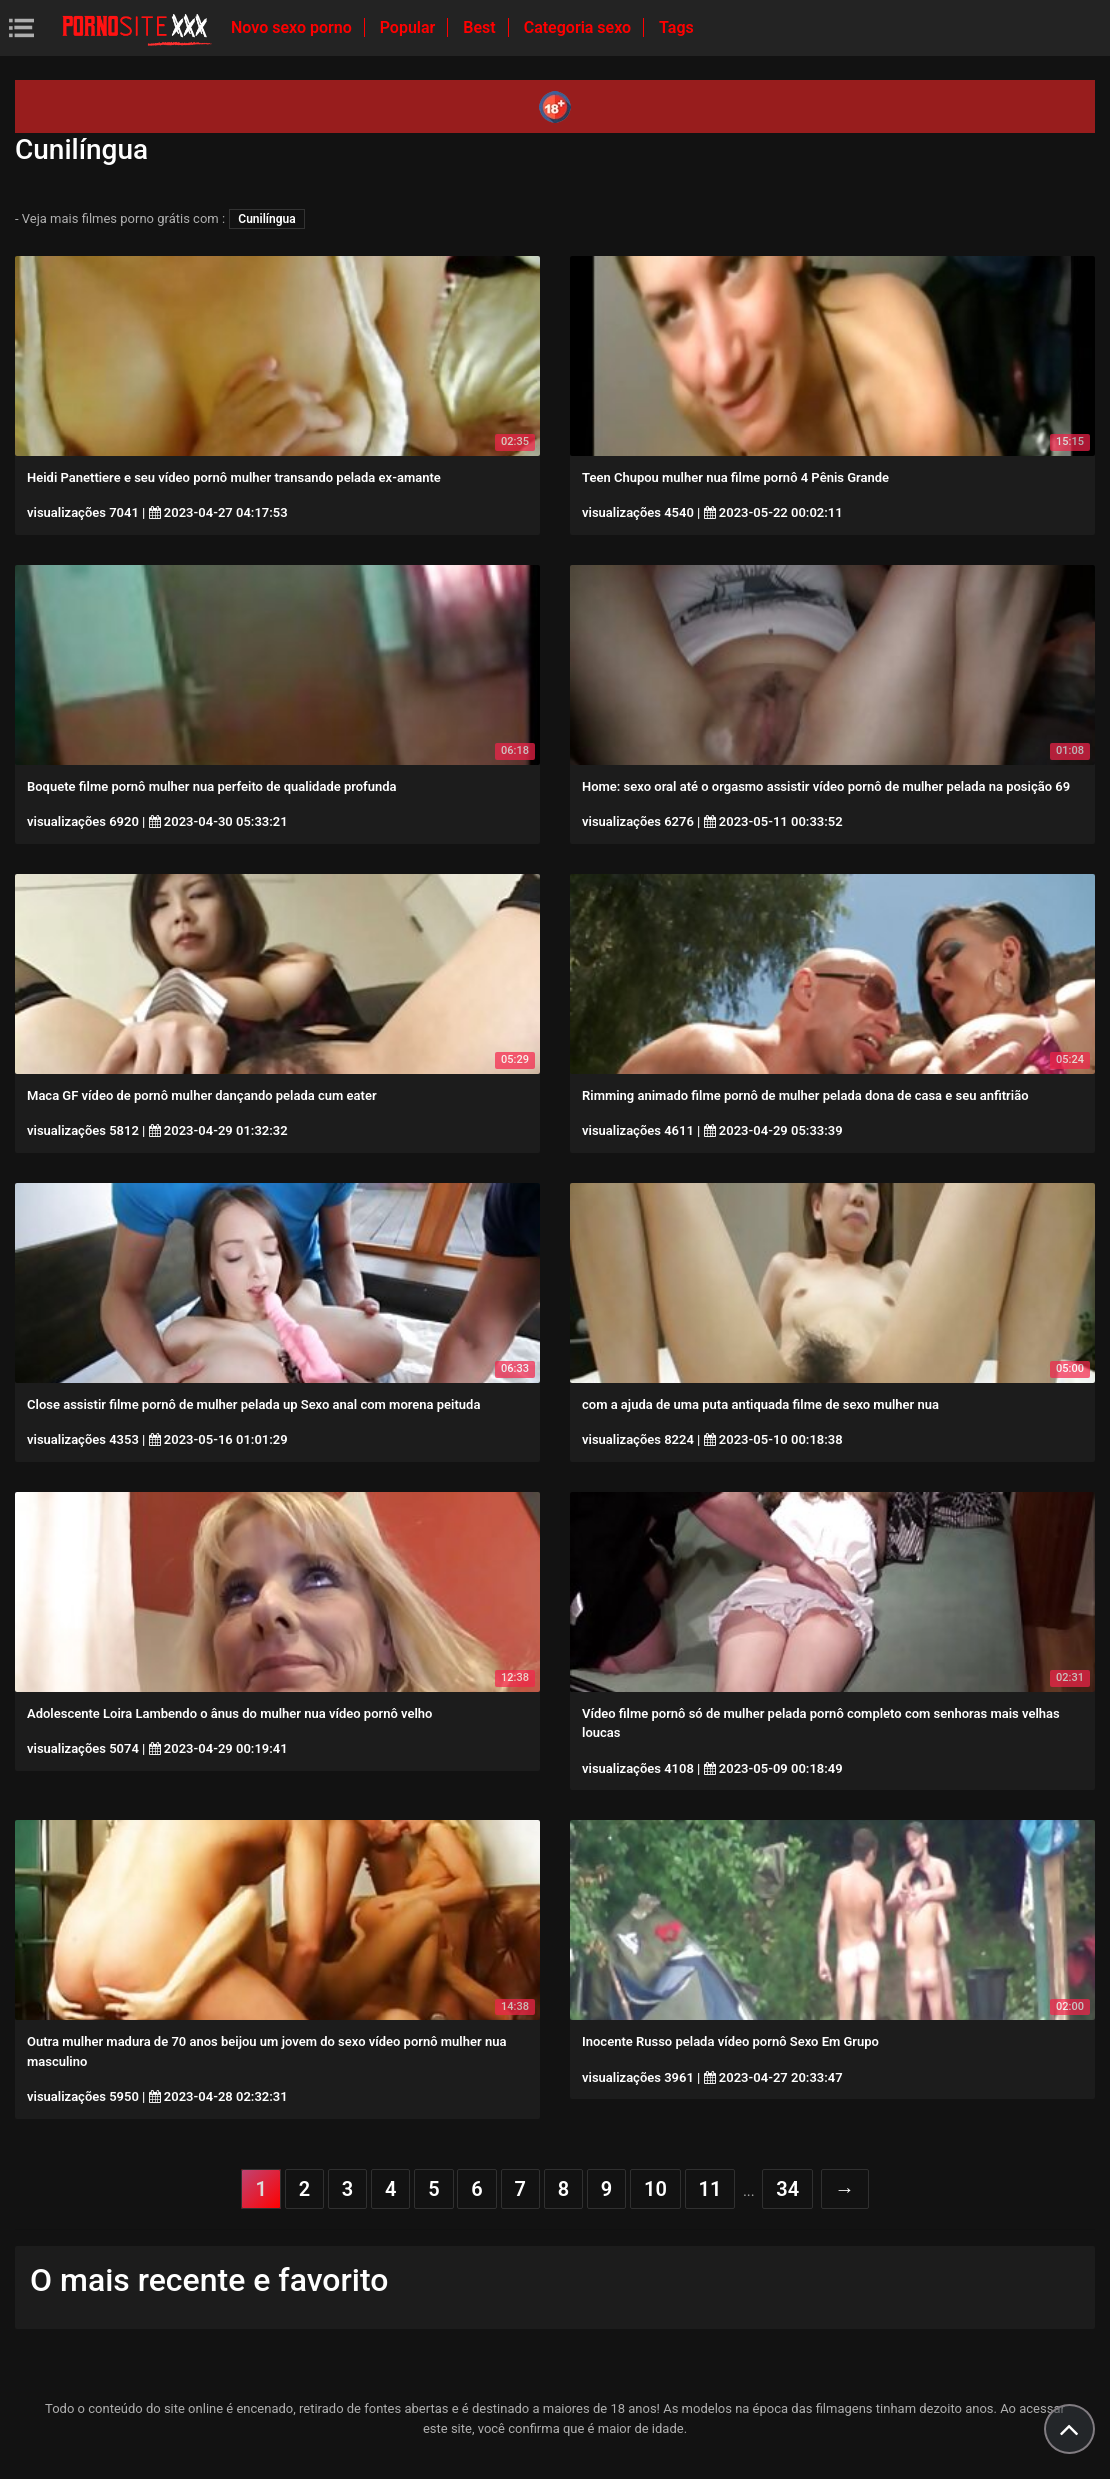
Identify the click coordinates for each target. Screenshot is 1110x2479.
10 (655, 2189)
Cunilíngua (266, 219)
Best (481, 27)
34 (787, 2189)
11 (710, 2189)
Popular (410, 27)
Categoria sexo (579, 27)
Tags (676, 27)
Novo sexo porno (293, 27)
